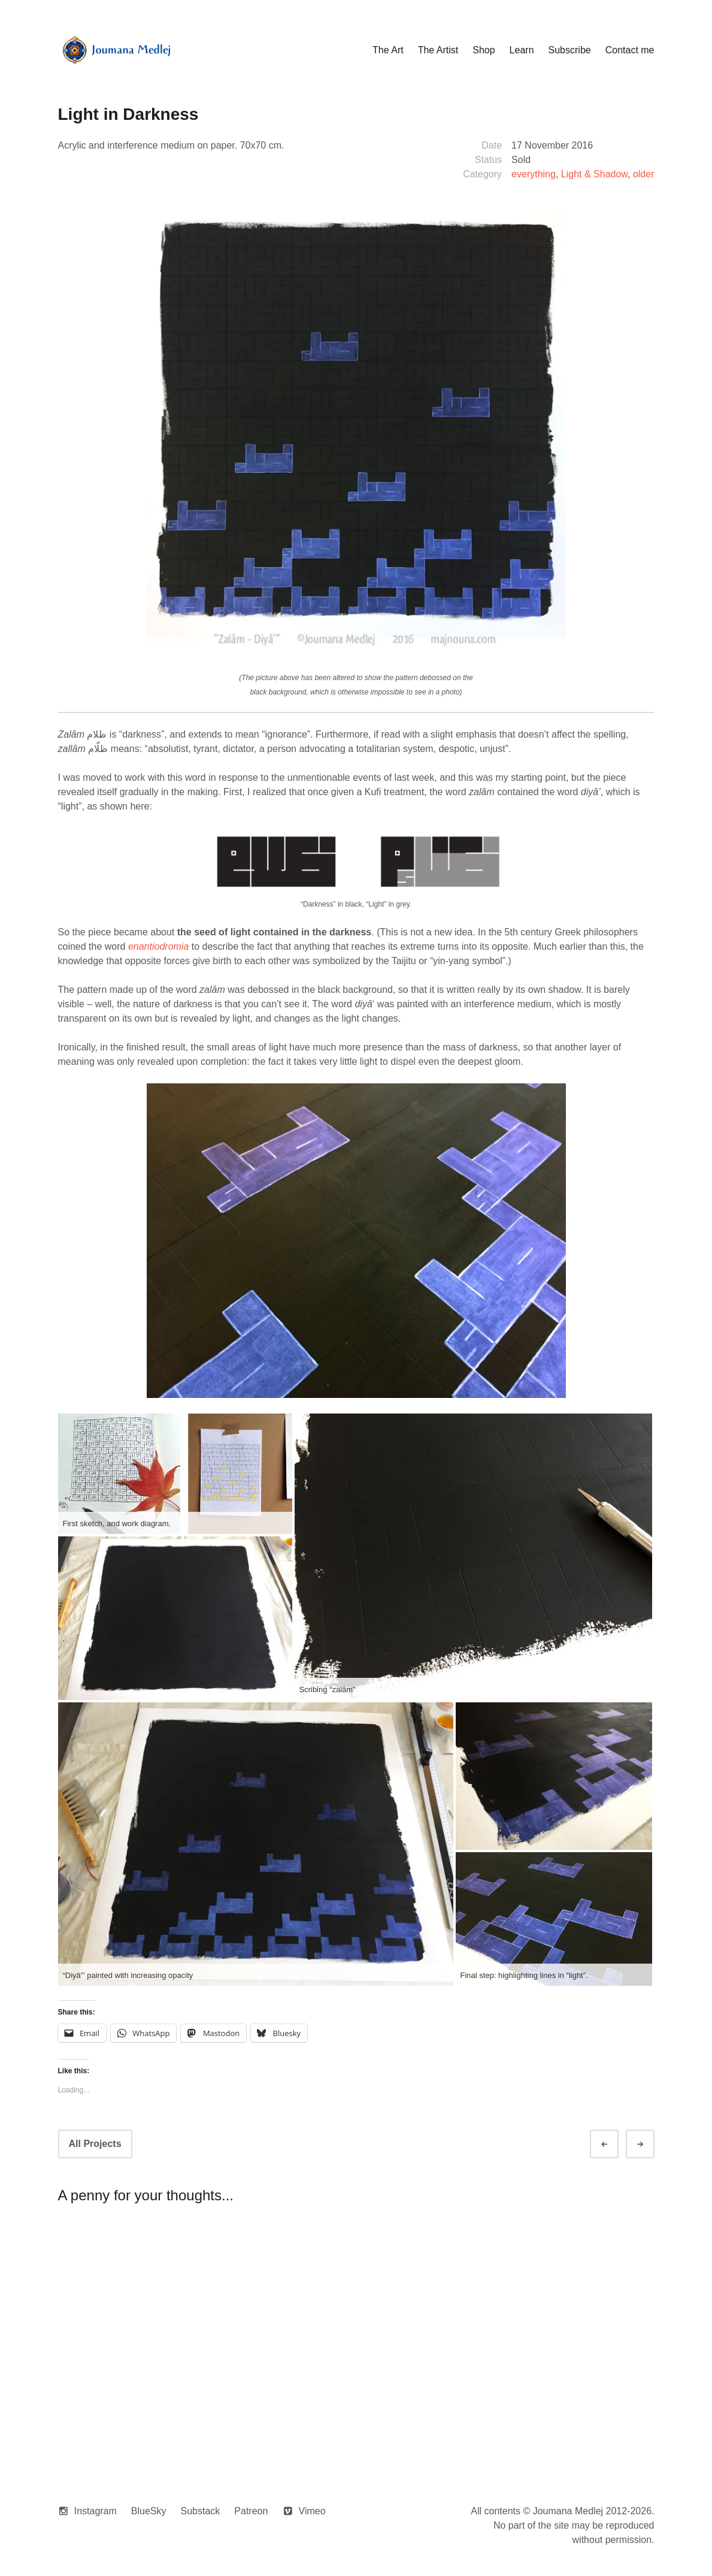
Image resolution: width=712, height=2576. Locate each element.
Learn (522, 50)
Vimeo (312, 2511)
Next (651, 2144)
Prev (615, 2144)
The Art (388, 50)
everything (533, 174)
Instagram (95, 2511)
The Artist (438, 50)
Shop (483, 50)
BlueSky (148, 2511)
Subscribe (570, 50)
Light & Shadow (594, 174)
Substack (200, 2511)
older (644, 174)
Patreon (251, 2511)
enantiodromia (158, 946)
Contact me (630, 50)
